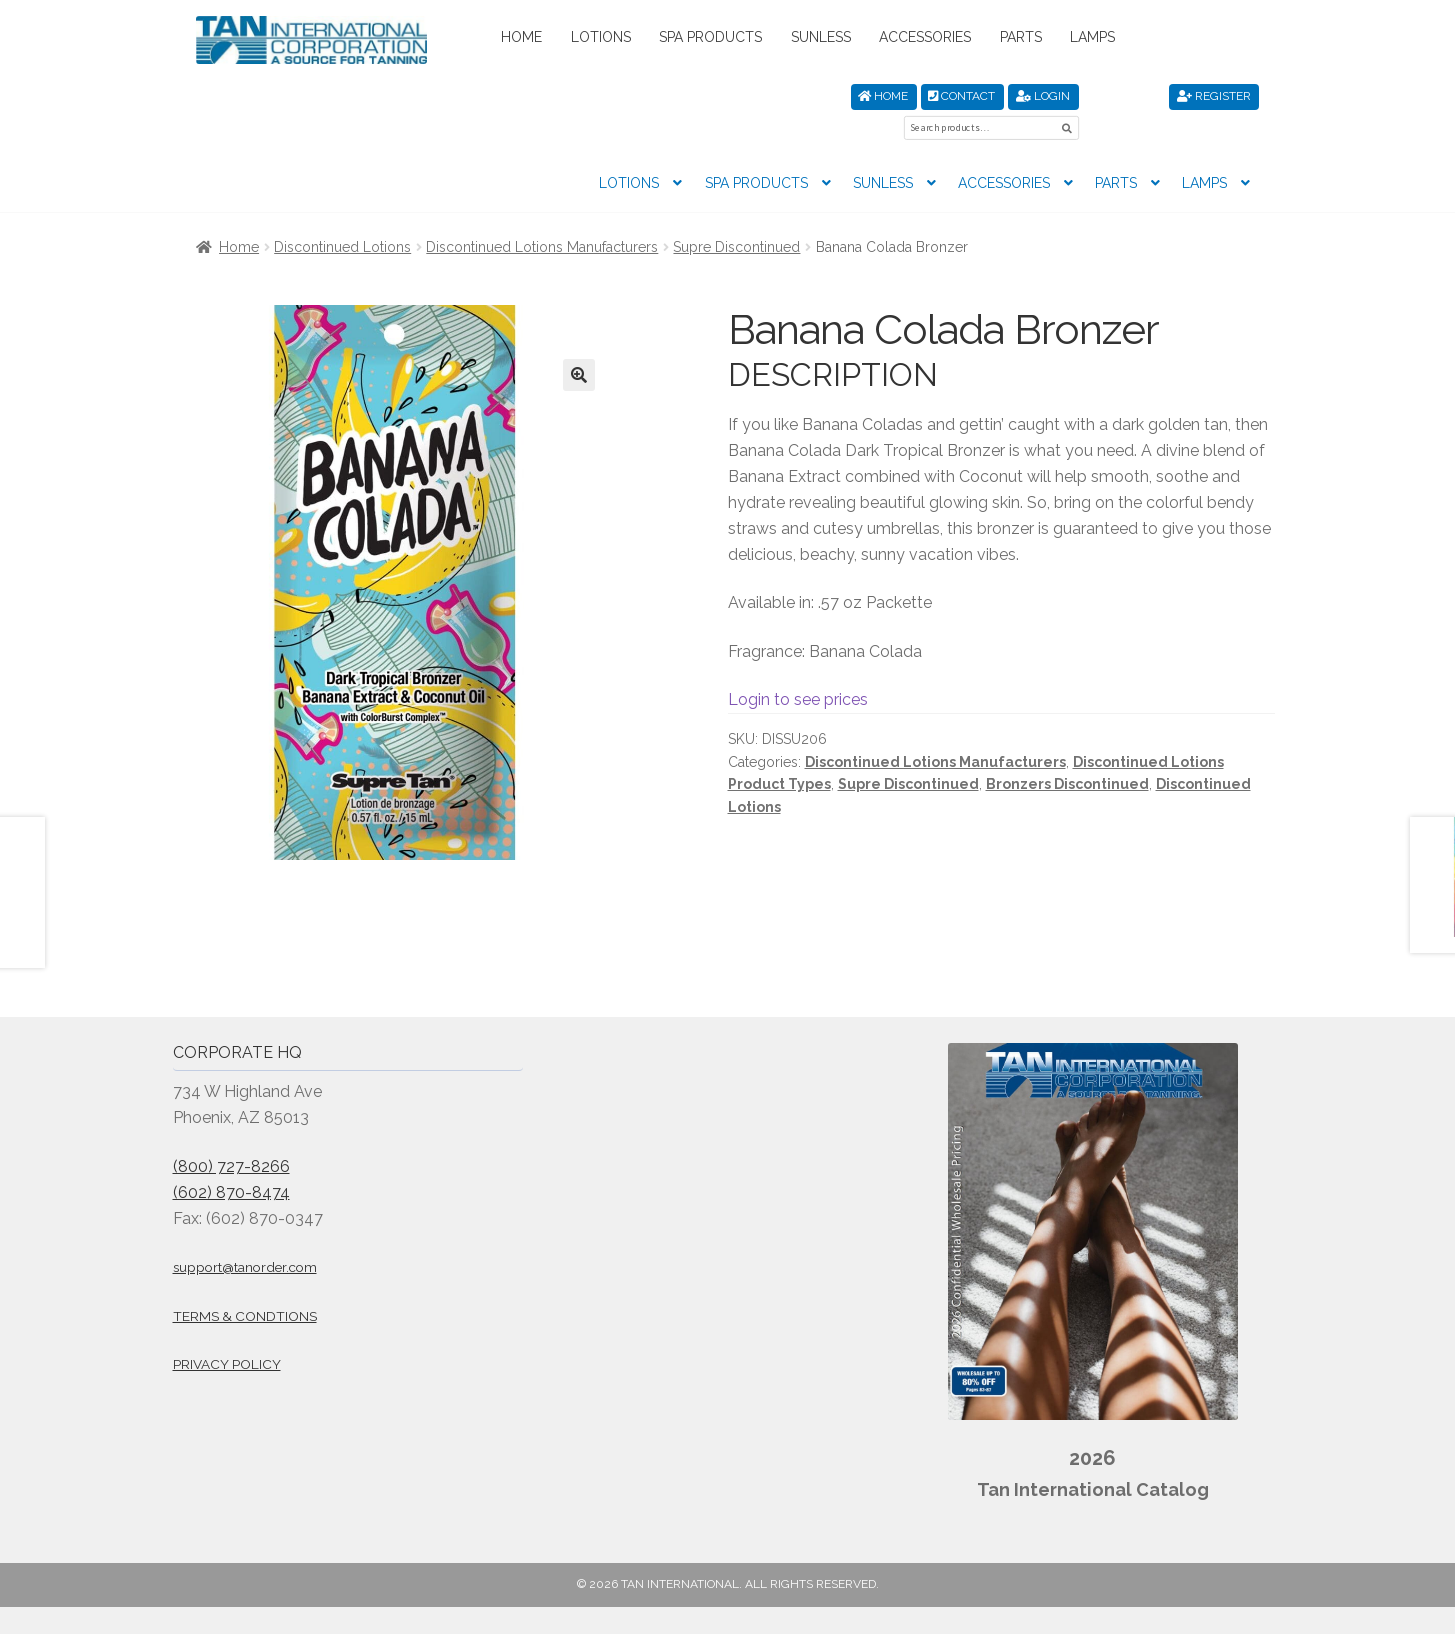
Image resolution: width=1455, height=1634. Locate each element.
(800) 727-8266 (231, 1134)
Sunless (821, 37)
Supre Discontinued (736, 215)
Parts (1021, 37)
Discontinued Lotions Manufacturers (542, 215)
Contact (961, 96)
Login (1043, 96)
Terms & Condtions (245, 1284)
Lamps (1092, 37)
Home (521, 37)
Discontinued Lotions (342, 215)
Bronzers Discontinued (1067, 752)
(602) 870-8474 (231, 1160)
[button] (579, 343)
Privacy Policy (227, 1332)
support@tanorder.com (245, 1235)
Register (1214, 96)
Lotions (601, 37)
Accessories (925, 37)
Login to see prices (798, 667)
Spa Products (710, 37)
